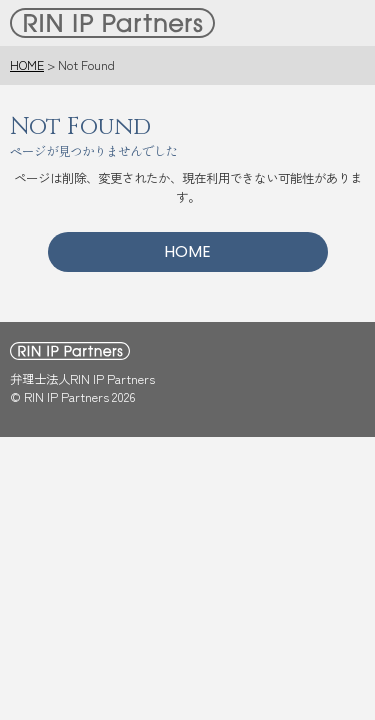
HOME (27, 65)
